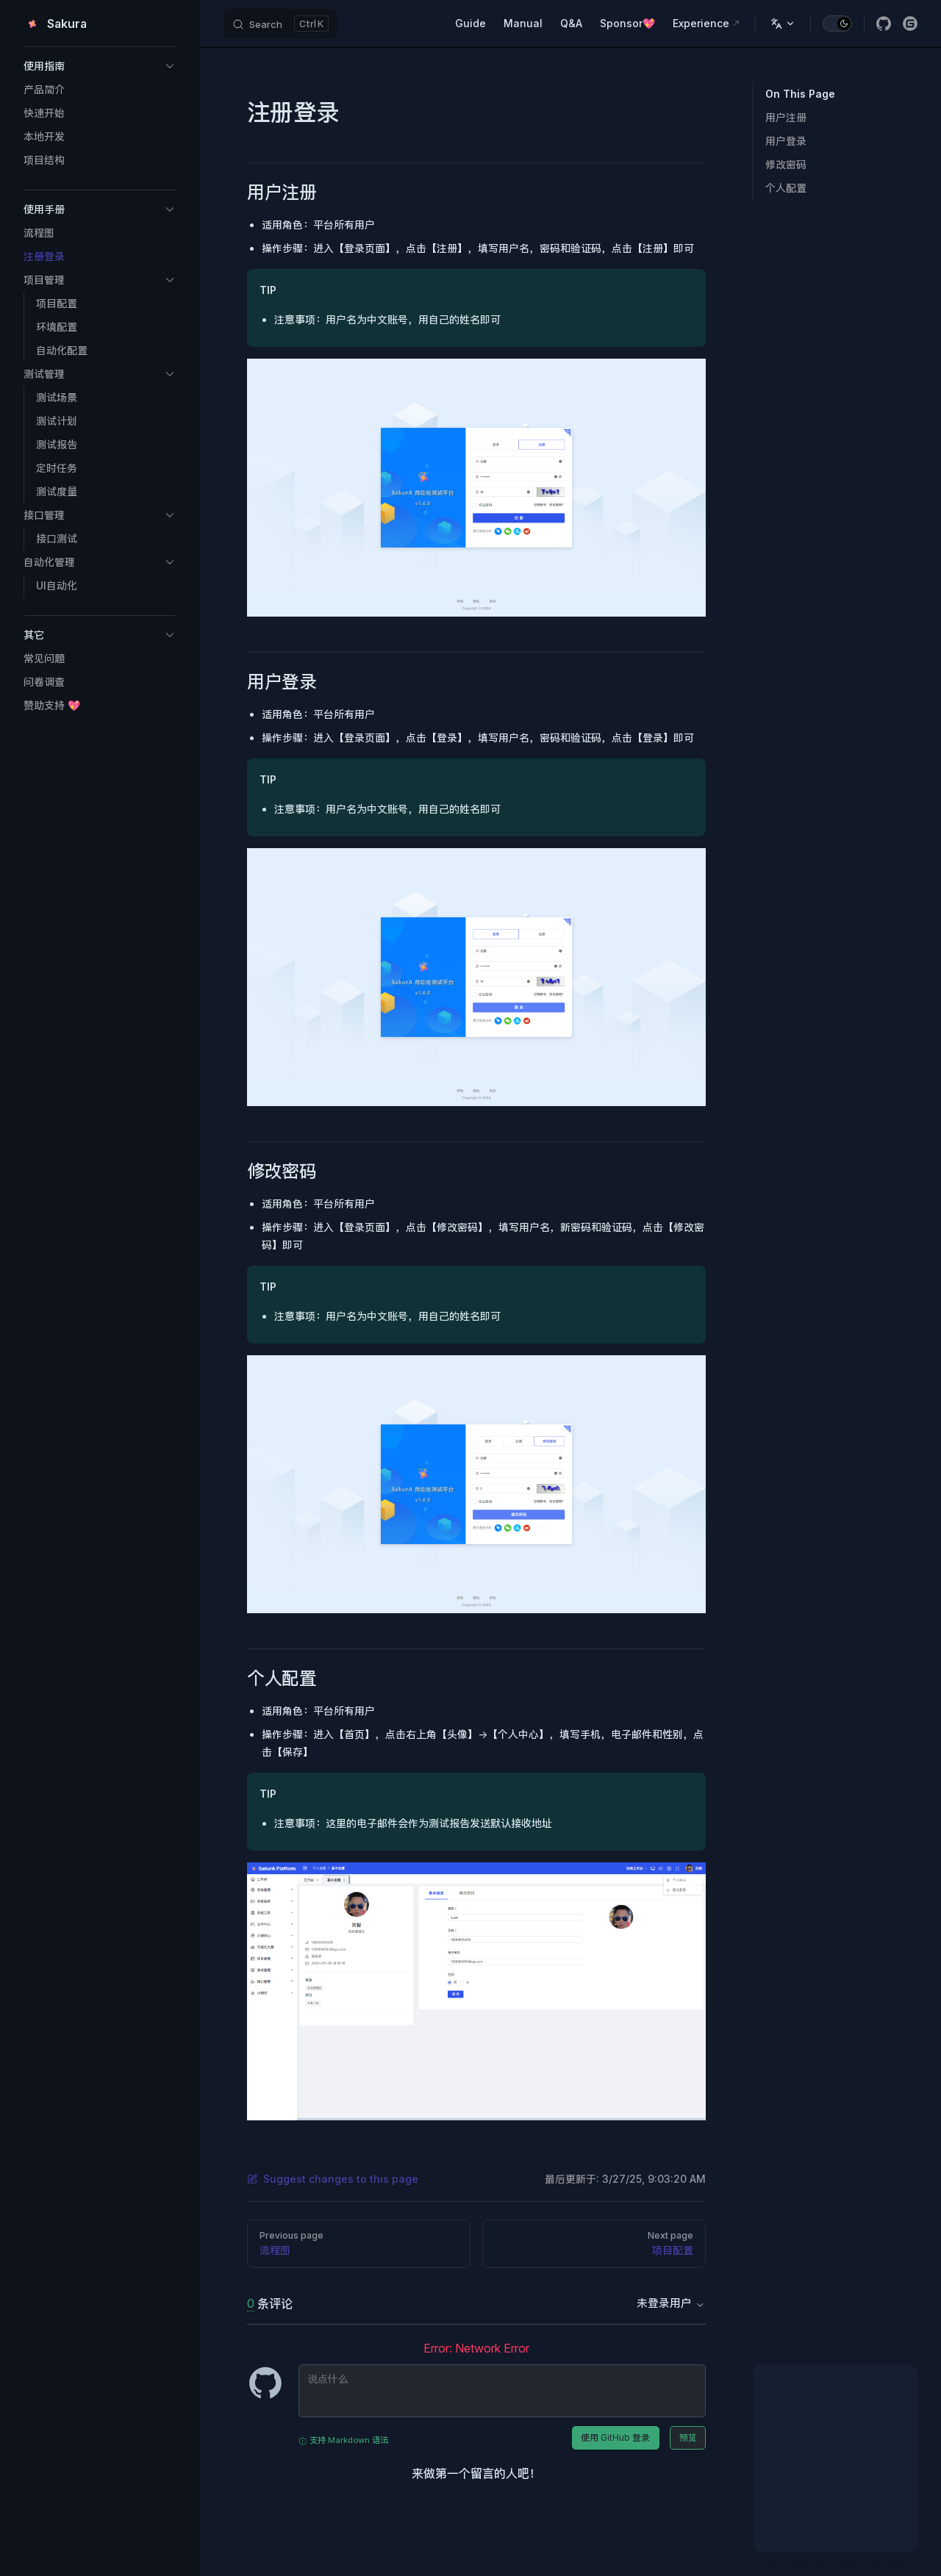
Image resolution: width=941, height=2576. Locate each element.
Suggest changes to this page (332, 2179)
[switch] (837, 23)
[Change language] (783, 23)
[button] (100, 66)
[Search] (280, 23)
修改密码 (785, 164)
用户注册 (785, 117)
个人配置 (785, 188)
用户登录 (785, 140)
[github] (883, 23)
